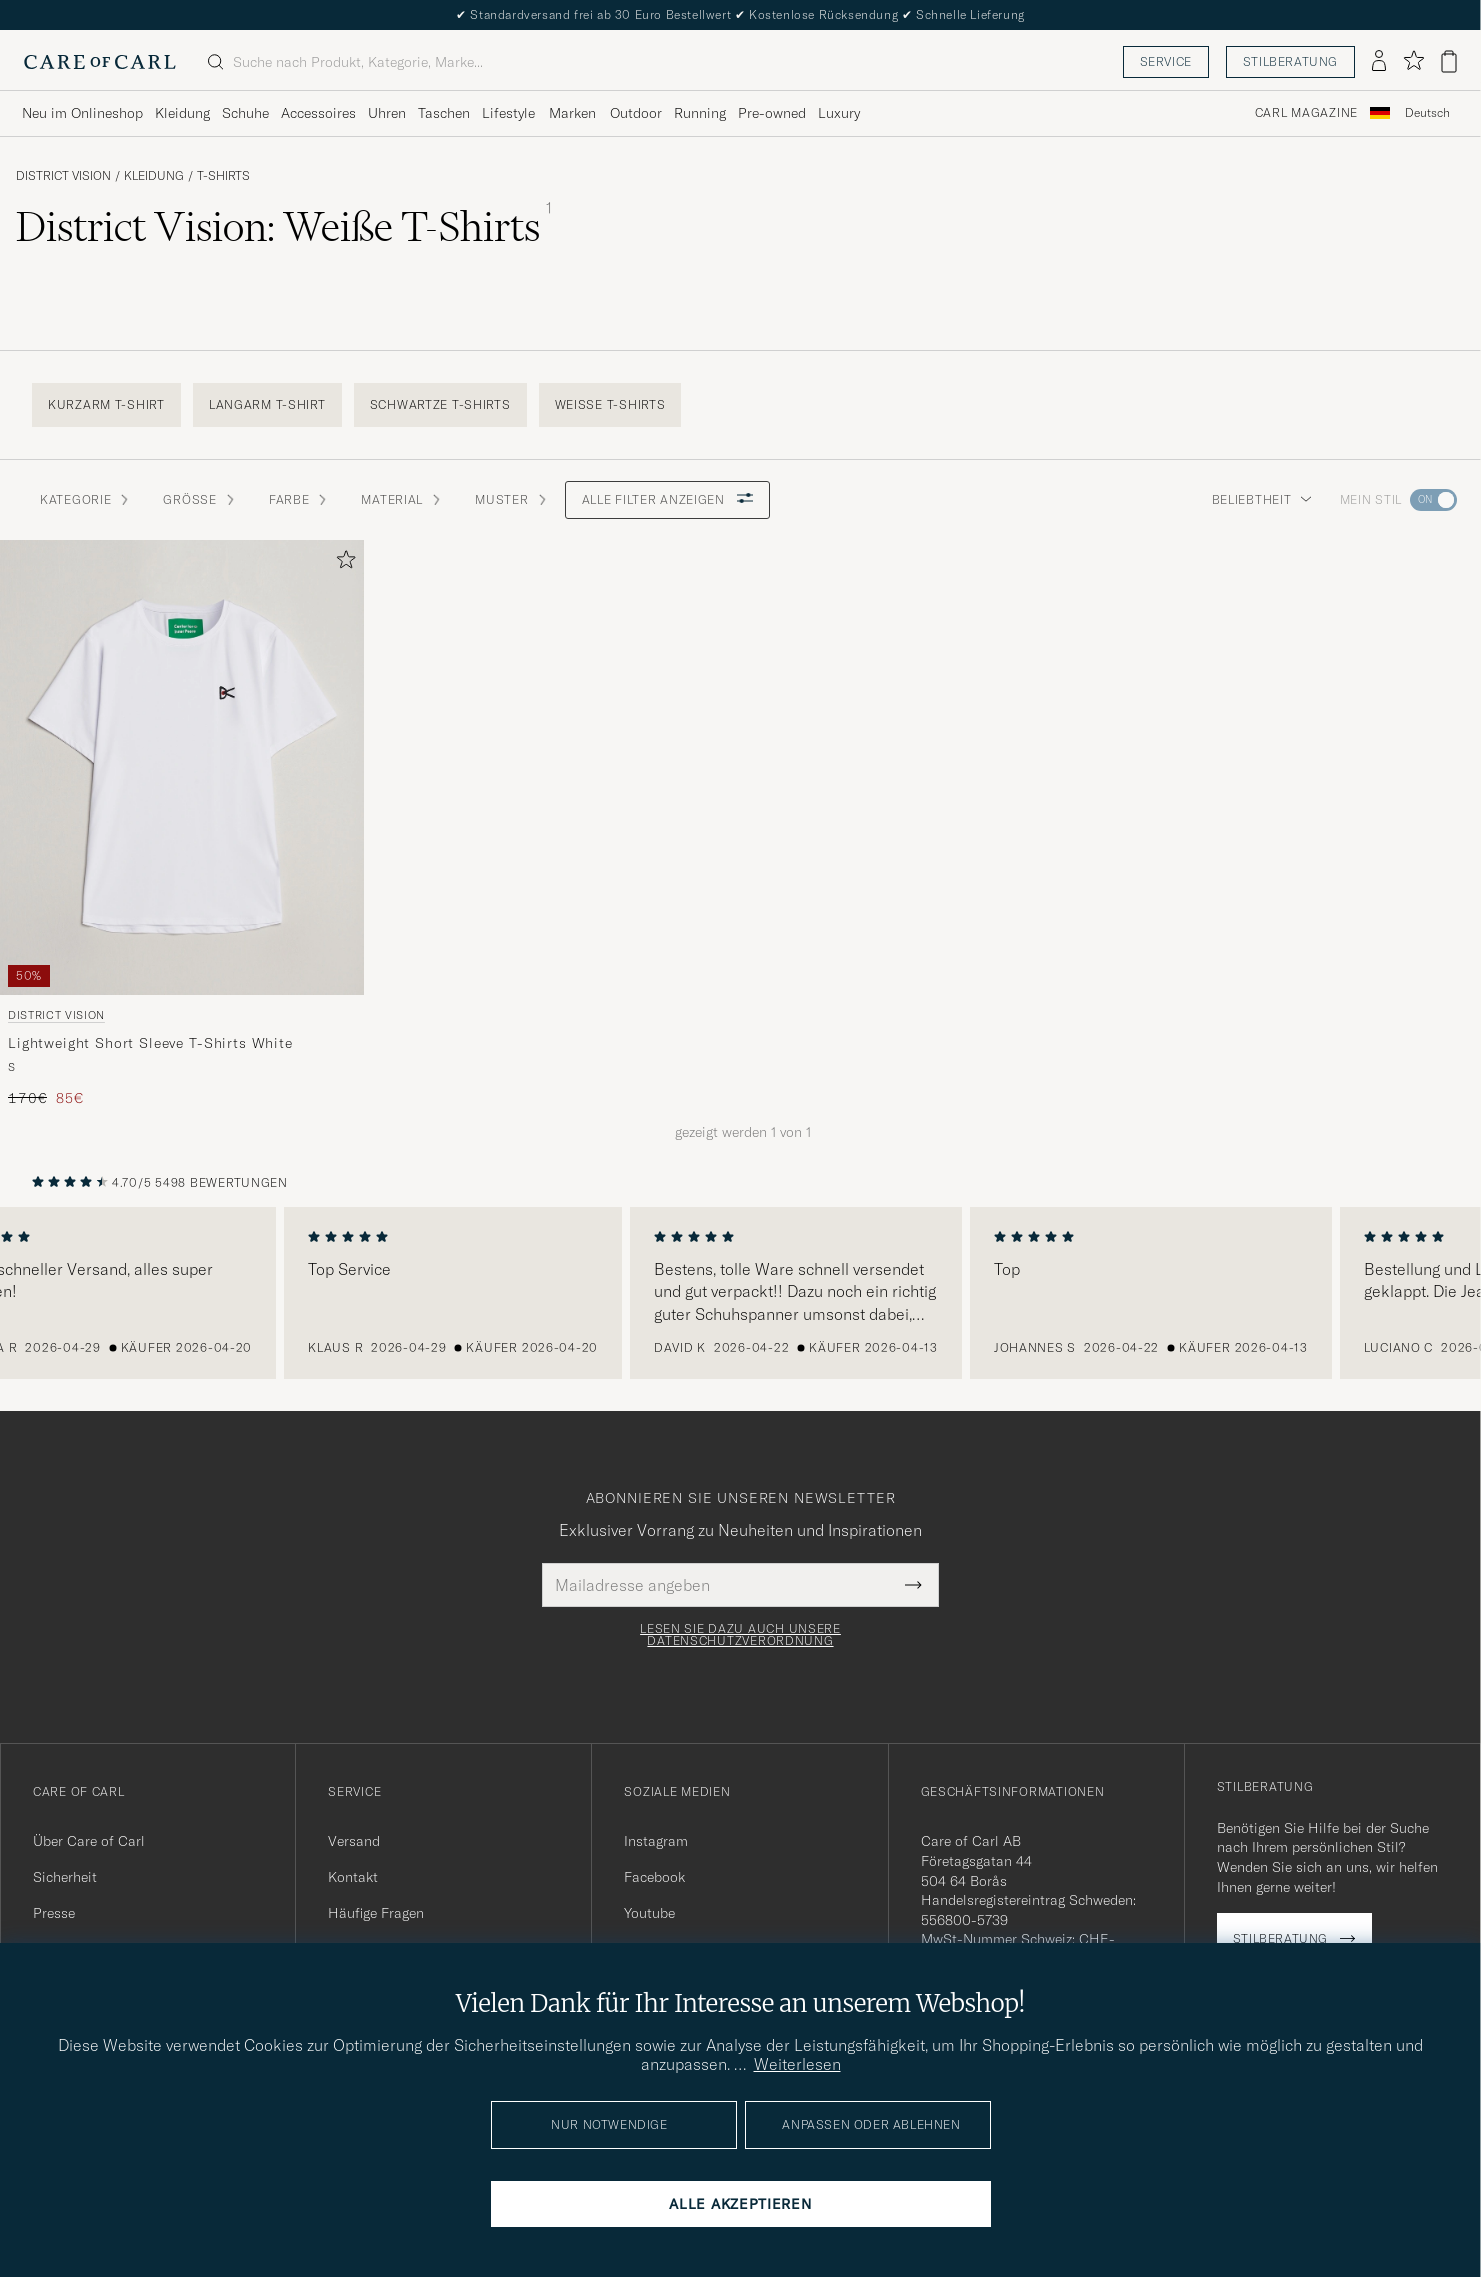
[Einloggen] (1379, 62)
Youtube (649, 1913)
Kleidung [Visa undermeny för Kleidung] (182, 113)
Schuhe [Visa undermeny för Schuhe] (245, 113)
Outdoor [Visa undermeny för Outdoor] (636, 113)
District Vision (63, 176)
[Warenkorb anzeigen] (1449, 61)
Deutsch (1427, 113)
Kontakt (353, 1877)
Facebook (654, 1877)
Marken (572, 113)
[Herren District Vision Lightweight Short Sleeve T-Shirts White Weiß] (182, 767)
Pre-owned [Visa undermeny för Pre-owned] (772, 113)
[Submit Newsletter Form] (913, 1585)
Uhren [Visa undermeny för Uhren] (387, 113)
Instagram (656, 1841)
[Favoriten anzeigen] (1413, 61)
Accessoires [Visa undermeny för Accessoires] (318, 113)
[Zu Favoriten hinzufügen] (342, 563)
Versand (354, 1841)
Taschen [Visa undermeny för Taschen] (444, 113)
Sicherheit (65, 1877)
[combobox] (1427, 113)
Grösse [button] (199, 499)
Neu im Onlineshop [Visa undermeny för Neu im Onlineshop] (82, 113)
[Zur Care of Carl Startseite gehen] (100, 62)
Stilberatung (1290, 61)
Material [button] (402, 499)
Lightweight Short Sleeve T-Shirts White (150, 1043)
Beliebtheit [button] (1262, 499)
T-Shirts (223, 176)
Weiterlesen (797, 2064)
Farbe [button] (299, 499)
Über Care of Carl (89, 1841)
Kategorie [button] (85, 499)
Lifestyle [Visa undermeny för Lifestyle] (508, 113)
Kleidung (154, 176)
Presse (54, 1913)
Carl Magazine (1306, 113)
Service (1166, 61)
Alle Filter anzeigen (667, 499)
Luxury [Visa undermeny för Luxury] (839, 113)
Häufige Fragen (376, 1913)
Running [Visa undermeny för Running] (700, 113)
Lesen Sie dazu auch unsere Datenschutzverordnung (740, 1635)
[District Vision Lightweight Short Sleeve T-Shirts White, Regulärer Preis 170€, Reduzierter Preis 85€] (182, 824)
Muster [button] (511, 499)
